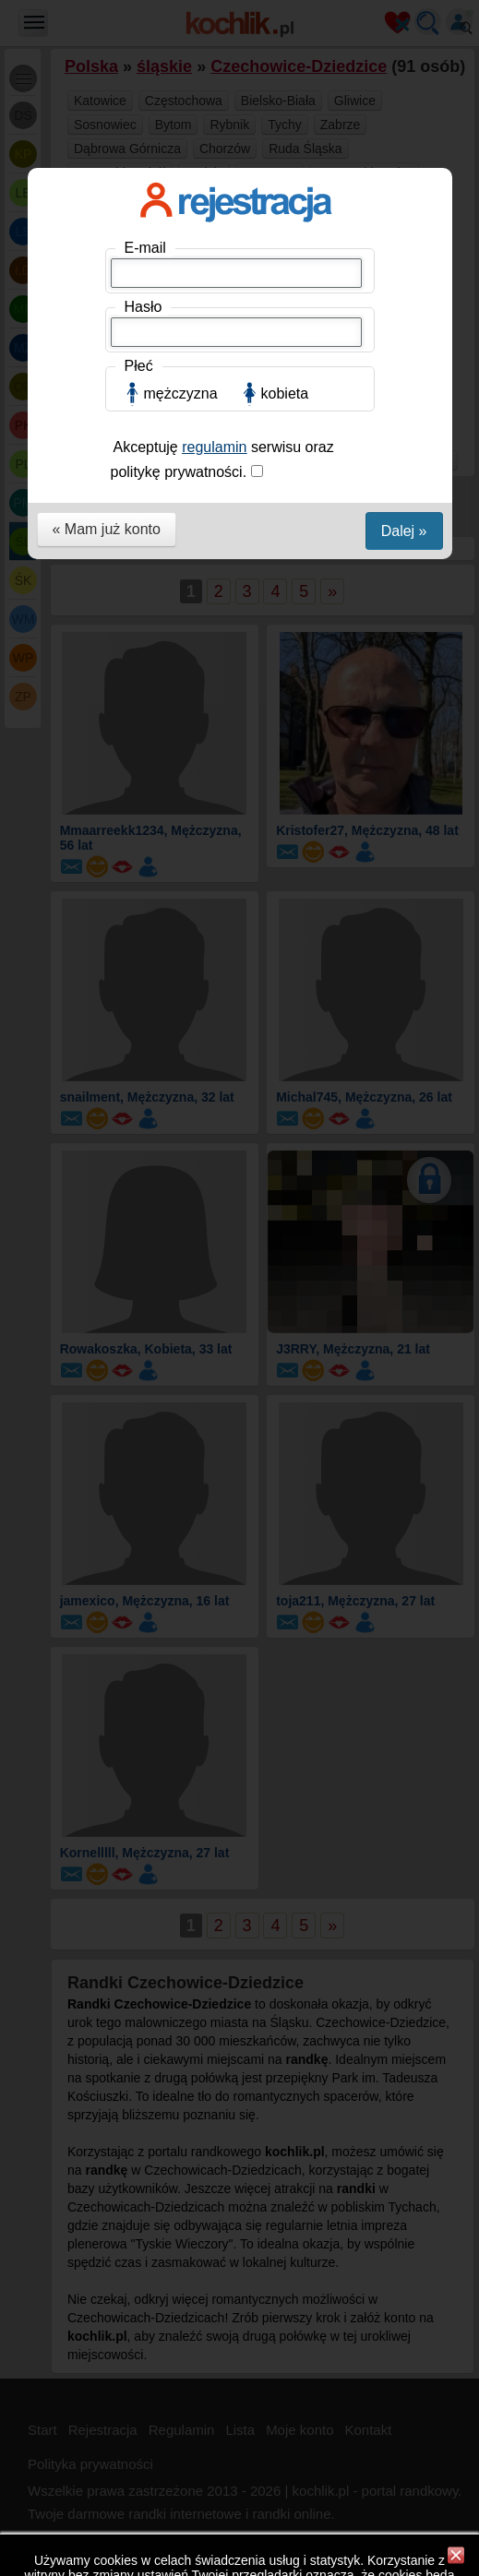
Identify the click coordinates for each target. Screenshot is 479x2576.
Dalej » (404, 531)
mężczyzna (181, 393)
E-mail (145, 248)
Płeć (139, 366)
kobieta (285, 393)
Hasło (143, 307)
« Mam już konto (107, 529)
